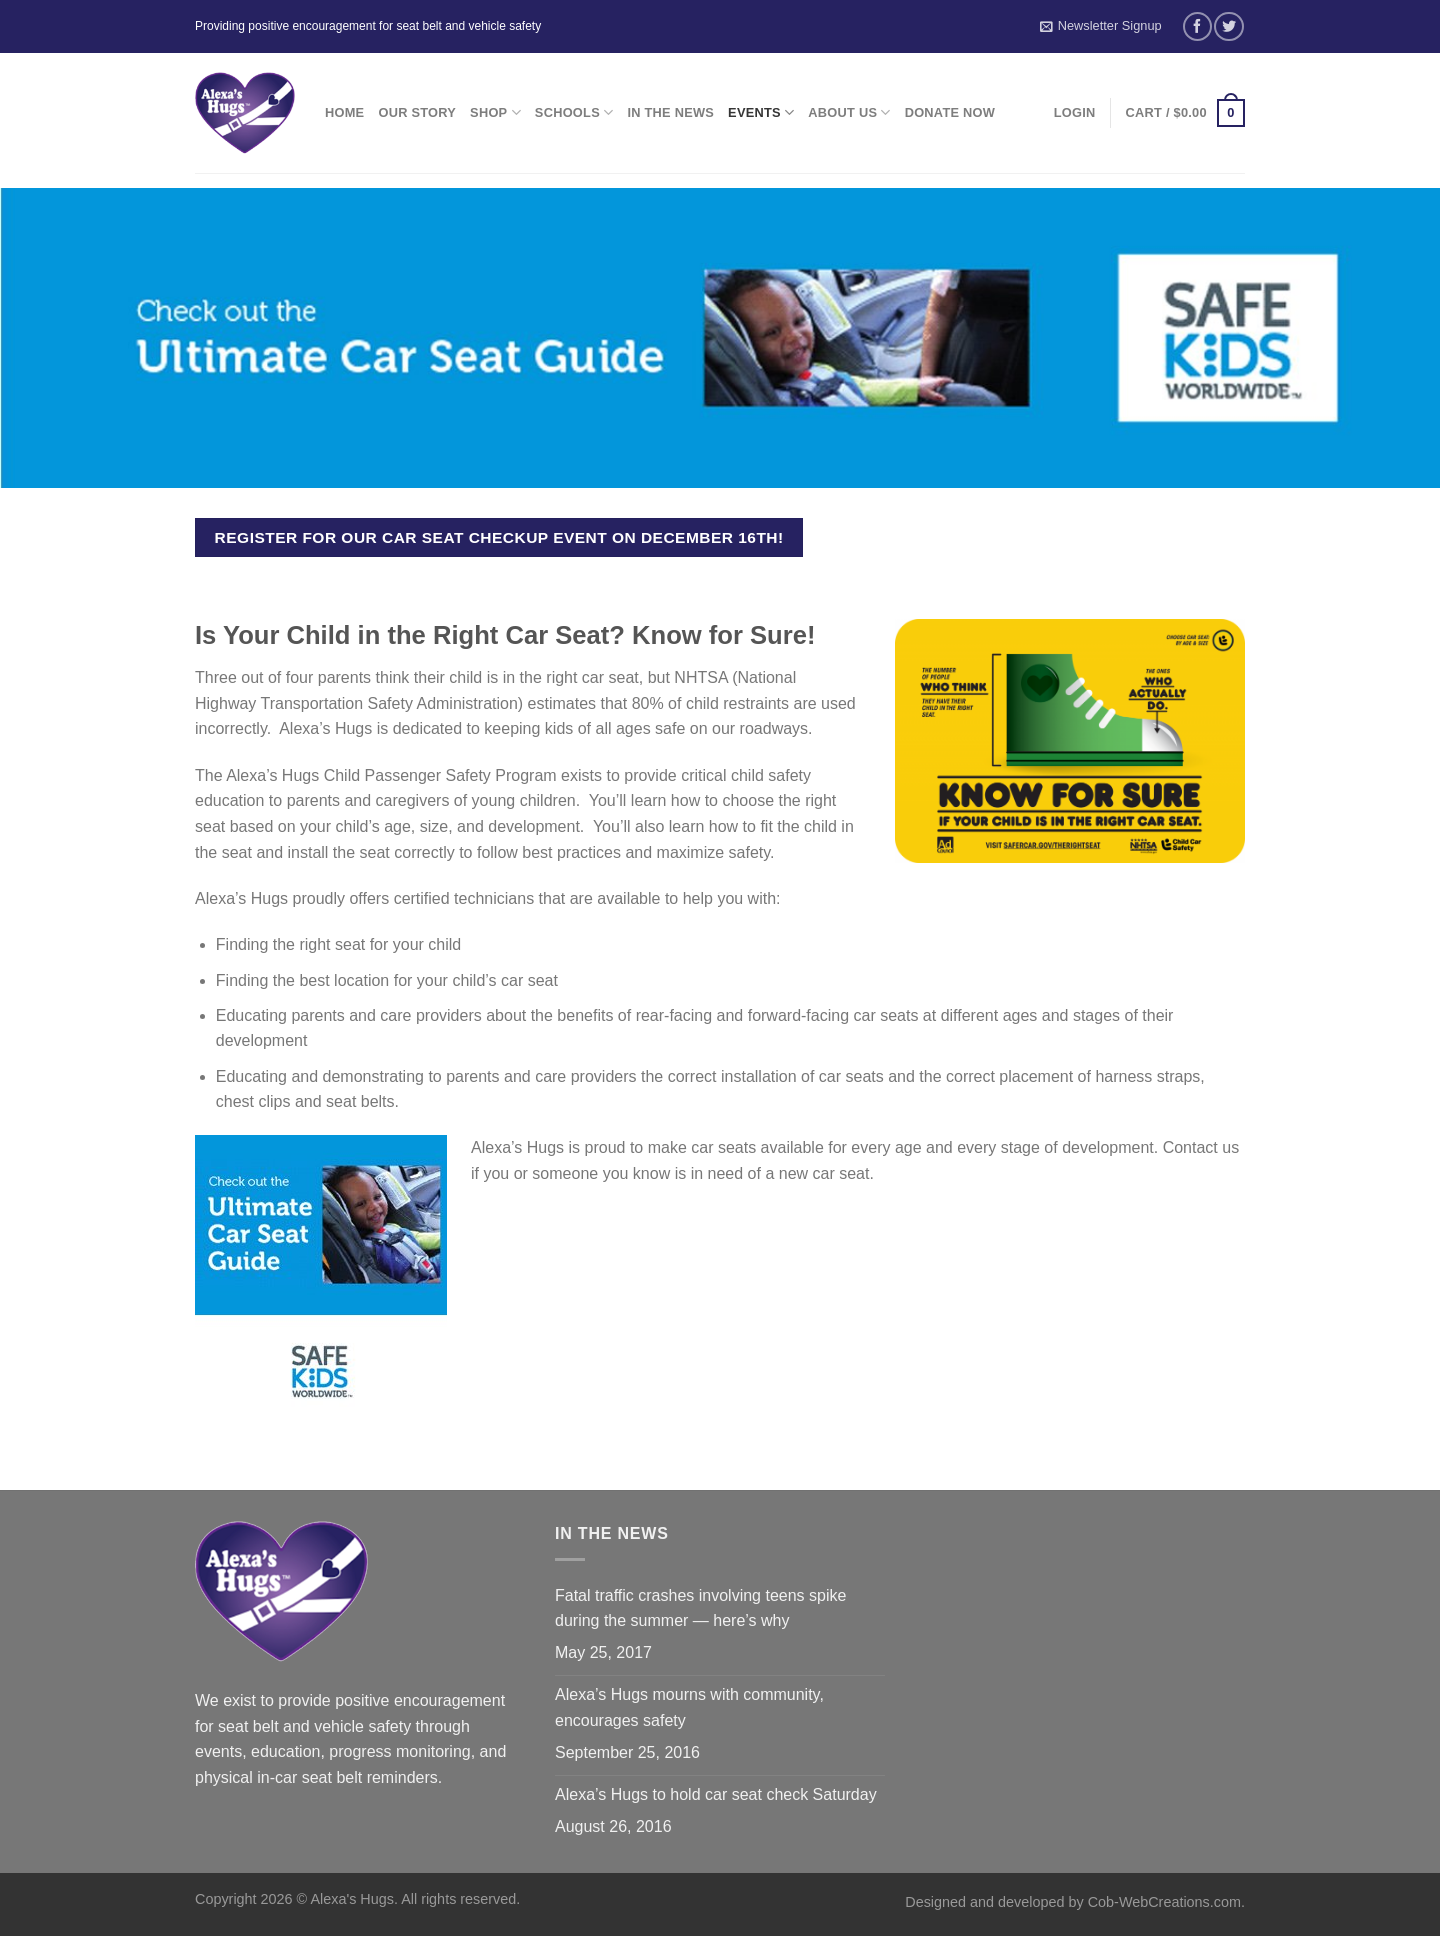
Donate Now (950, 112)
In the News (670, 112)
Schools (574, 112)
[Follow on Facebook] (1197, 26)
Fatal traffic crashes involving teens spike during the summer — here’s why (700, 1608)
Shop (495, 112)
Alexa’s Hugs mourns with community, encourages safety (689, 1707)
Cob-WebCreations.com (1164, 1902)
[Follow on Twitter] (1228, 26)
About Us (849, 112)
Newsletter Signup (1101, 26)
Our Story (417, 112)
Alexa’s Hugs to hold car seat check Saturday (716, 1794)
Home (344, 112)
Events (761, 112)
